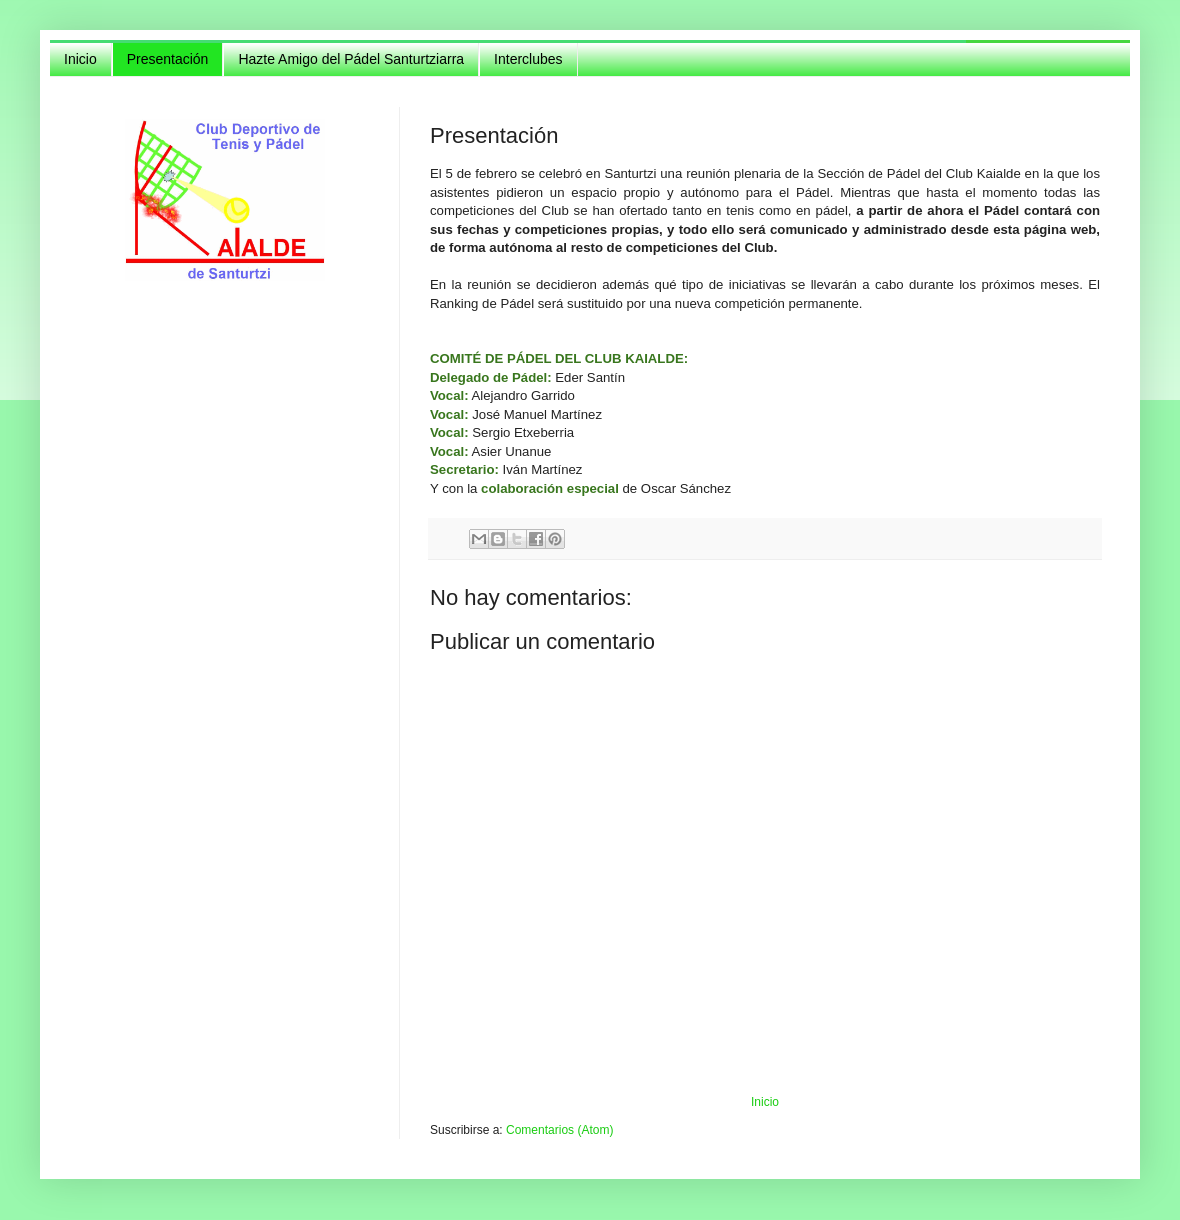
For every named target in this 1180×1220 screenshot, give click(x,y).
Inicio (80, 59)
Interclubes (528, 59)
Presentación (168, 59)
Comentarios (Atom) (559, 1130)
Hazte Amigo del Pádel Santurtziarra (351, 59)
